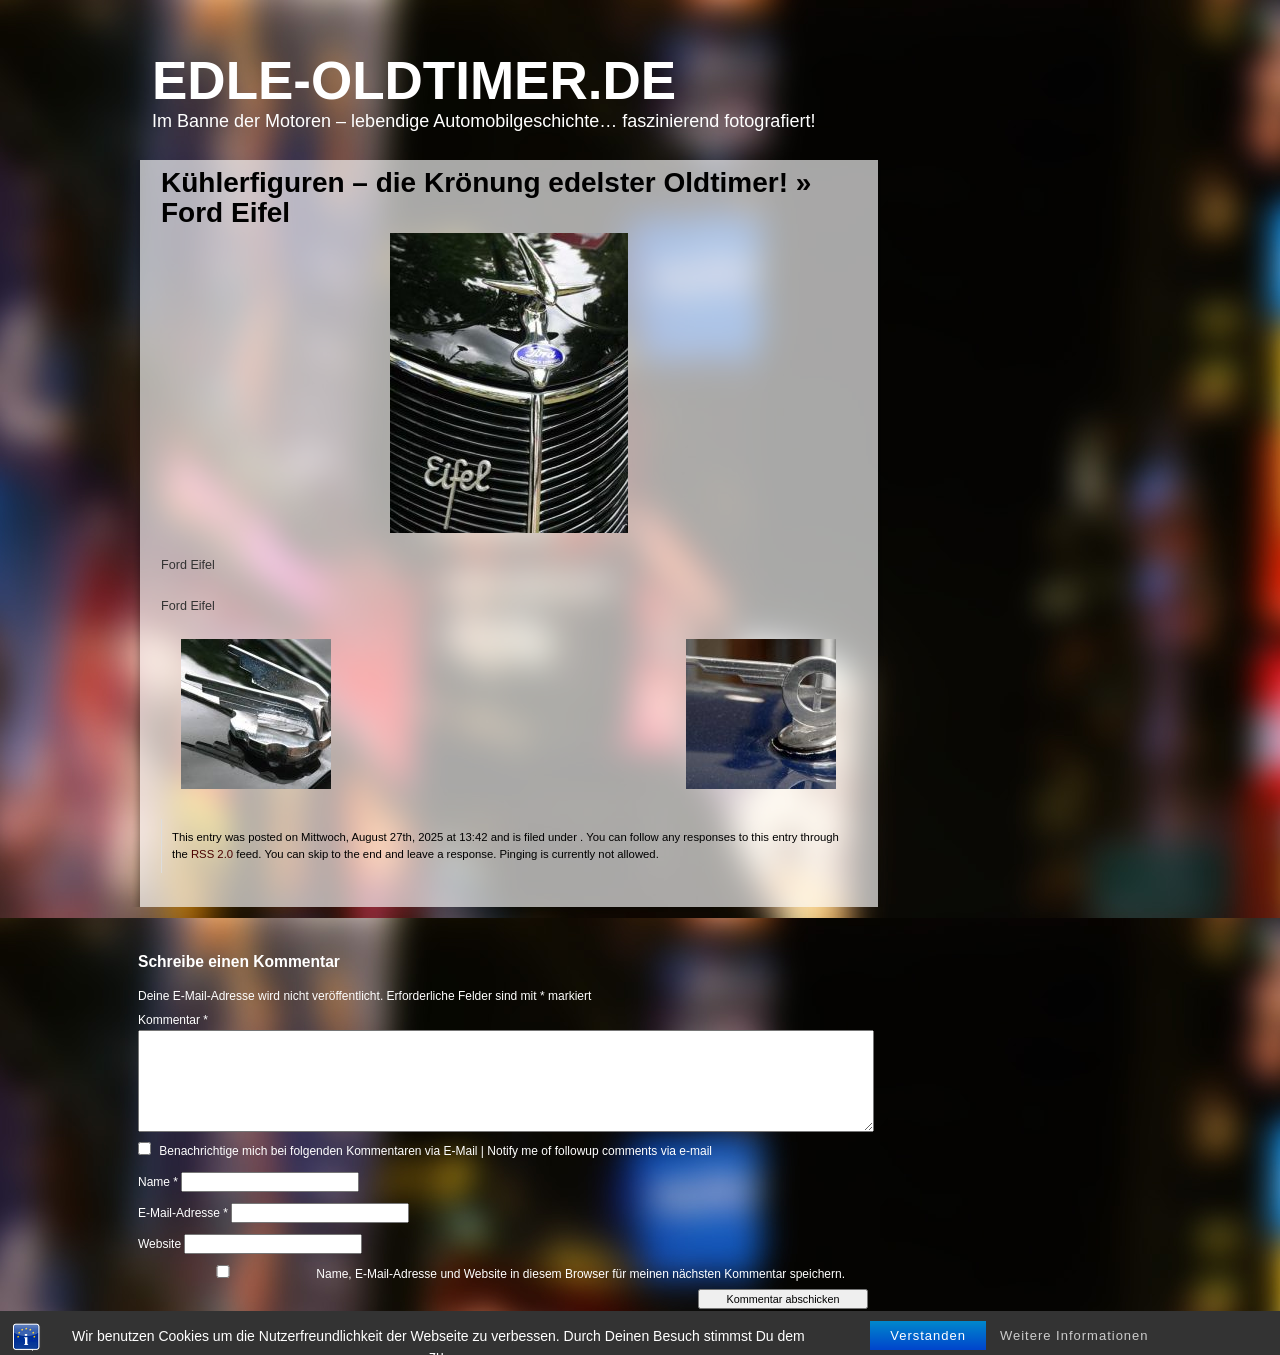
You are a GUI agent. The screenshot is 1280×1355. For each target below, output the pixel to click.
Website (159, 1244)
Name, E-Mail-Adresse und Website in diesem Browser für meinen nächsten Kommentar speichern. (580, 1274)
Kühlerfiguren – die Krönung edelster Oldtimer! (474, 182)
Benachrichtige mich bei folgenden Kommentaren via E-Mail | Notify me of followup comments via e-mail (435, 1151)
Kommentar (173, 1020)
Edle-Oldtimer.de (414, 80)
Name (158, 1182)
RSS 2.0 (212, 854)
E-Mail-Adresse (183, 1213)
